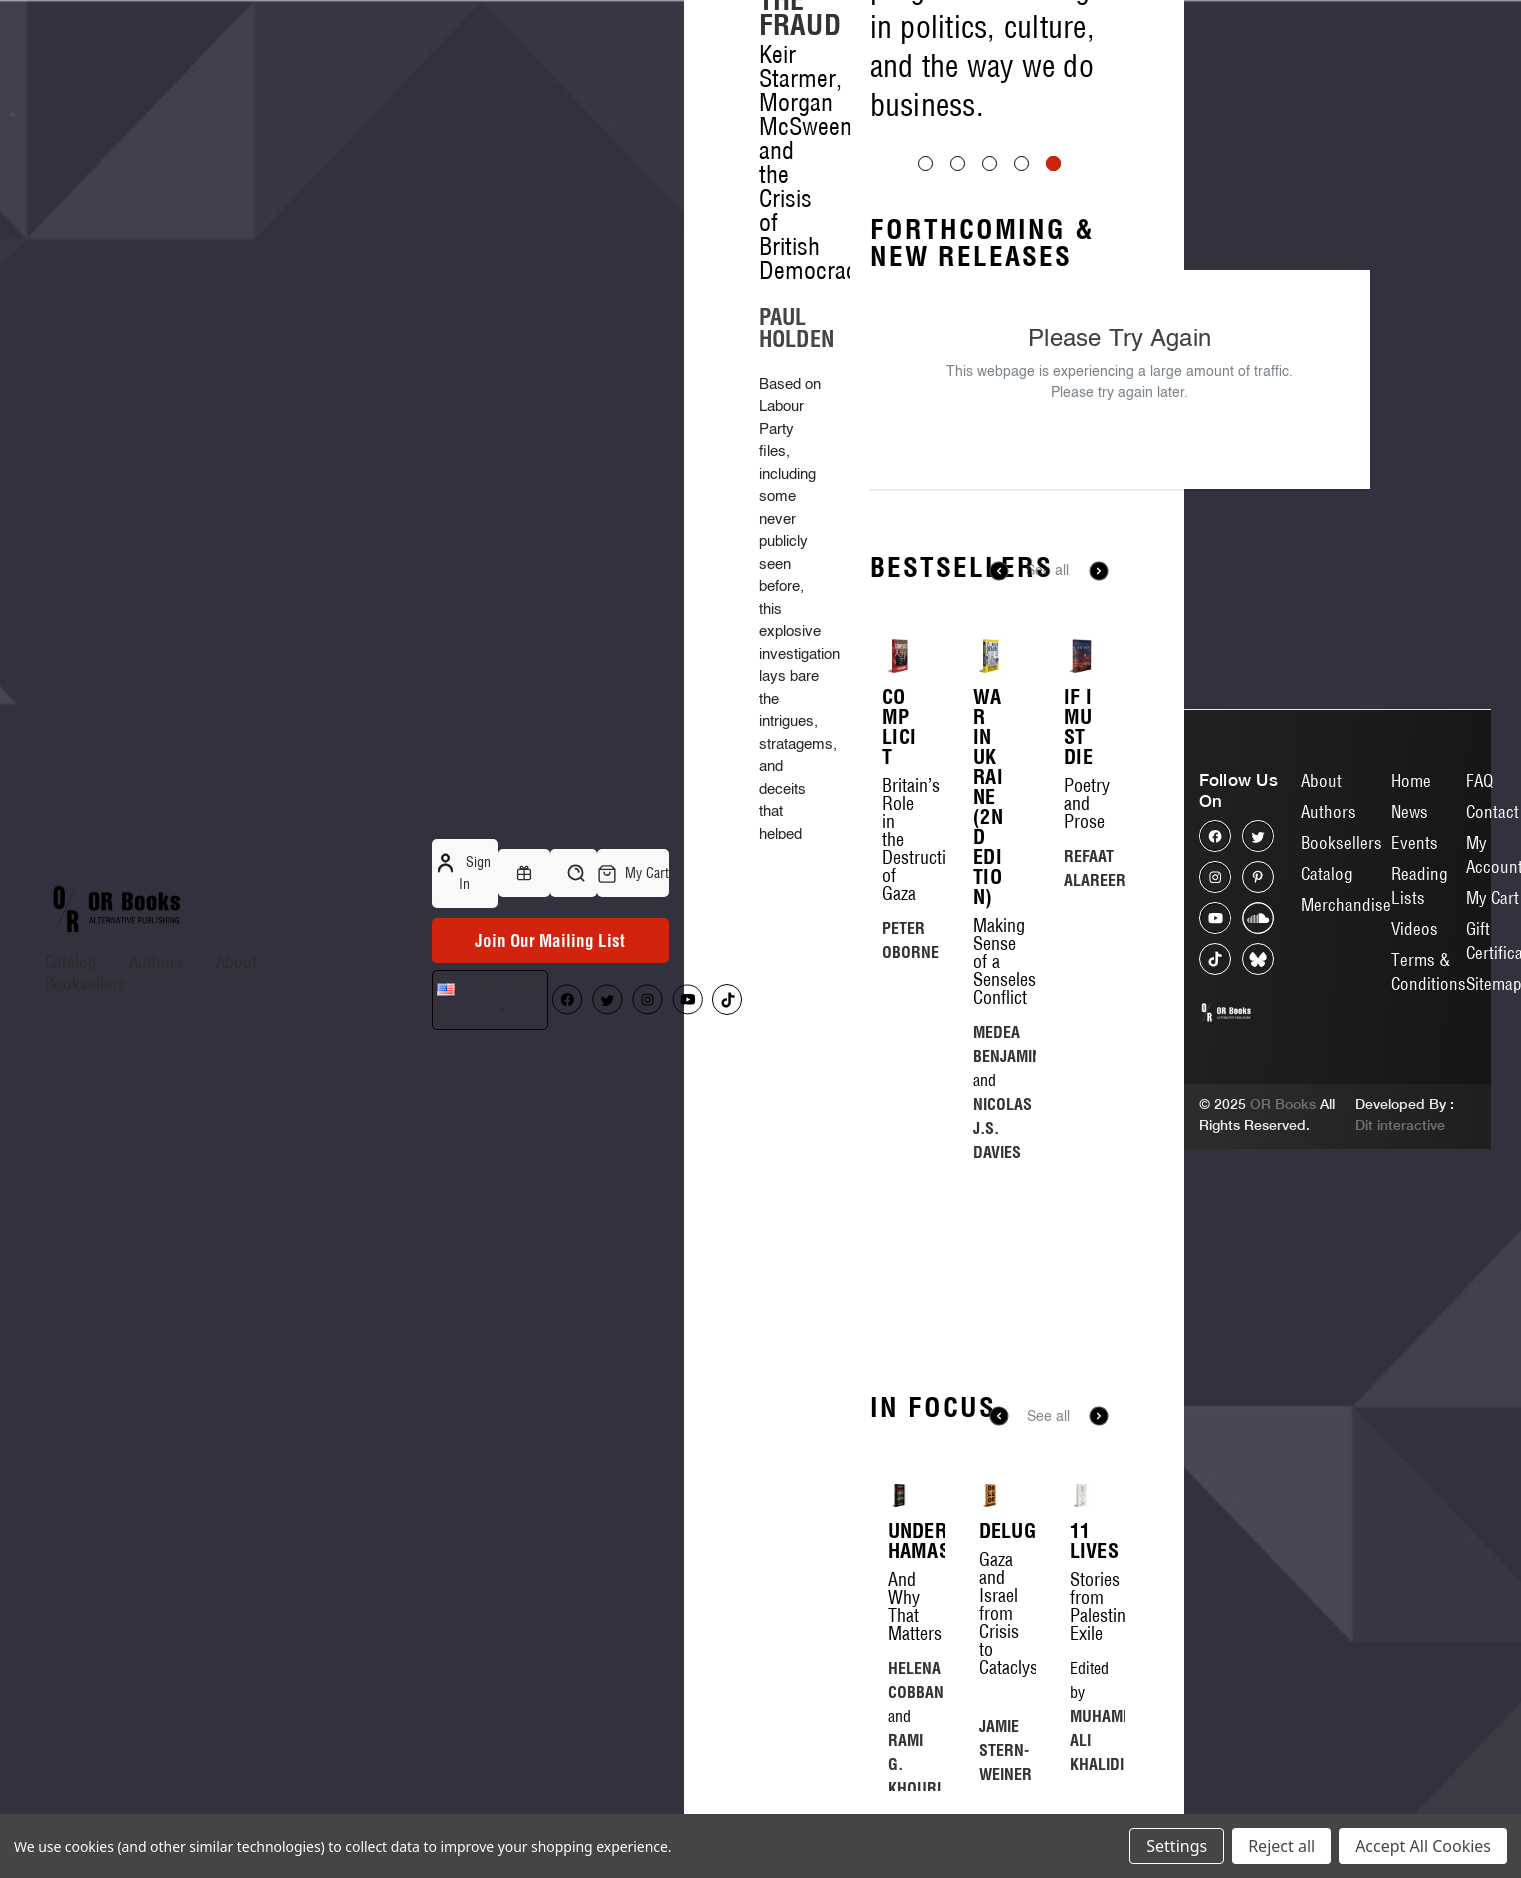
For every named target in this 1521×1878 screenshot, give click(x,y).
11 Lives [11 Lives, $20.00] (1081, 1541)
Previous (999, 571)
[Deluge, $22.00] (990, 1495)
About (236, 961)
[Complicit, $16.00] (899, 656)
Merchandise (1346, 904)
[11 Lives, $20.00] (1081, 1495)
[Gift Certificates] (524, 873)
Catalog (71, 961)
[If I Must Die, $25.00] (1081, 656)
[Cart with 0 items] (632, 873)
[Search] (573, 873)
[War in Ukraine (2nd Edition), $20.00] (990, 656)
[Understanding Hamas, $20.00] (899, 1495)
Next (1099, 571)
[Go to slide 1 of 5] (925, 163)
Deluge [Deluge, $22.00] (990, 1531)
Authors (156, 961)
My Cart (1492, 897)
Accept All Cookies (1423, 1846)
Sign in (464, 872)
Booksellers (85, 983)
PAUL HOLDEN (797, 328)
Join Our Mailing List (550, 940)
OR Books (1283, 1104)
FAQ (1479, 780)
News (1409, 811)
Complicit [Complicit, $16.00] (899, 727)
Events (1414, 842)
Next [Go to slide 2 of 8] (1099, 1416)
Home (1411, 780)
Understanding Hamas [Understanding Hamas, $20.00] (899, 1541)
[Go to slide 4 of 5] (1021, 163)
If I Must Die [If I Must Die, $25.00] (1078, 727)
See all (1047, 571)
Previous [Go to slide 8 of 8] (999, 1416)
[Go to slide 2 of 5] (957, 163)
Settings (1176, 1846)
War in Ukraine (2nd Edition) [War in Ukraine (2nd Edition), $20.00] (988, 797)
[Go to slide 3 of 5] (989, 163)
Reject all (1281, 1846)
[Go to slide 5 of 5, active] (1053, 163)
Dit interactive (1400, 1125)
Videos (1414, 928)
